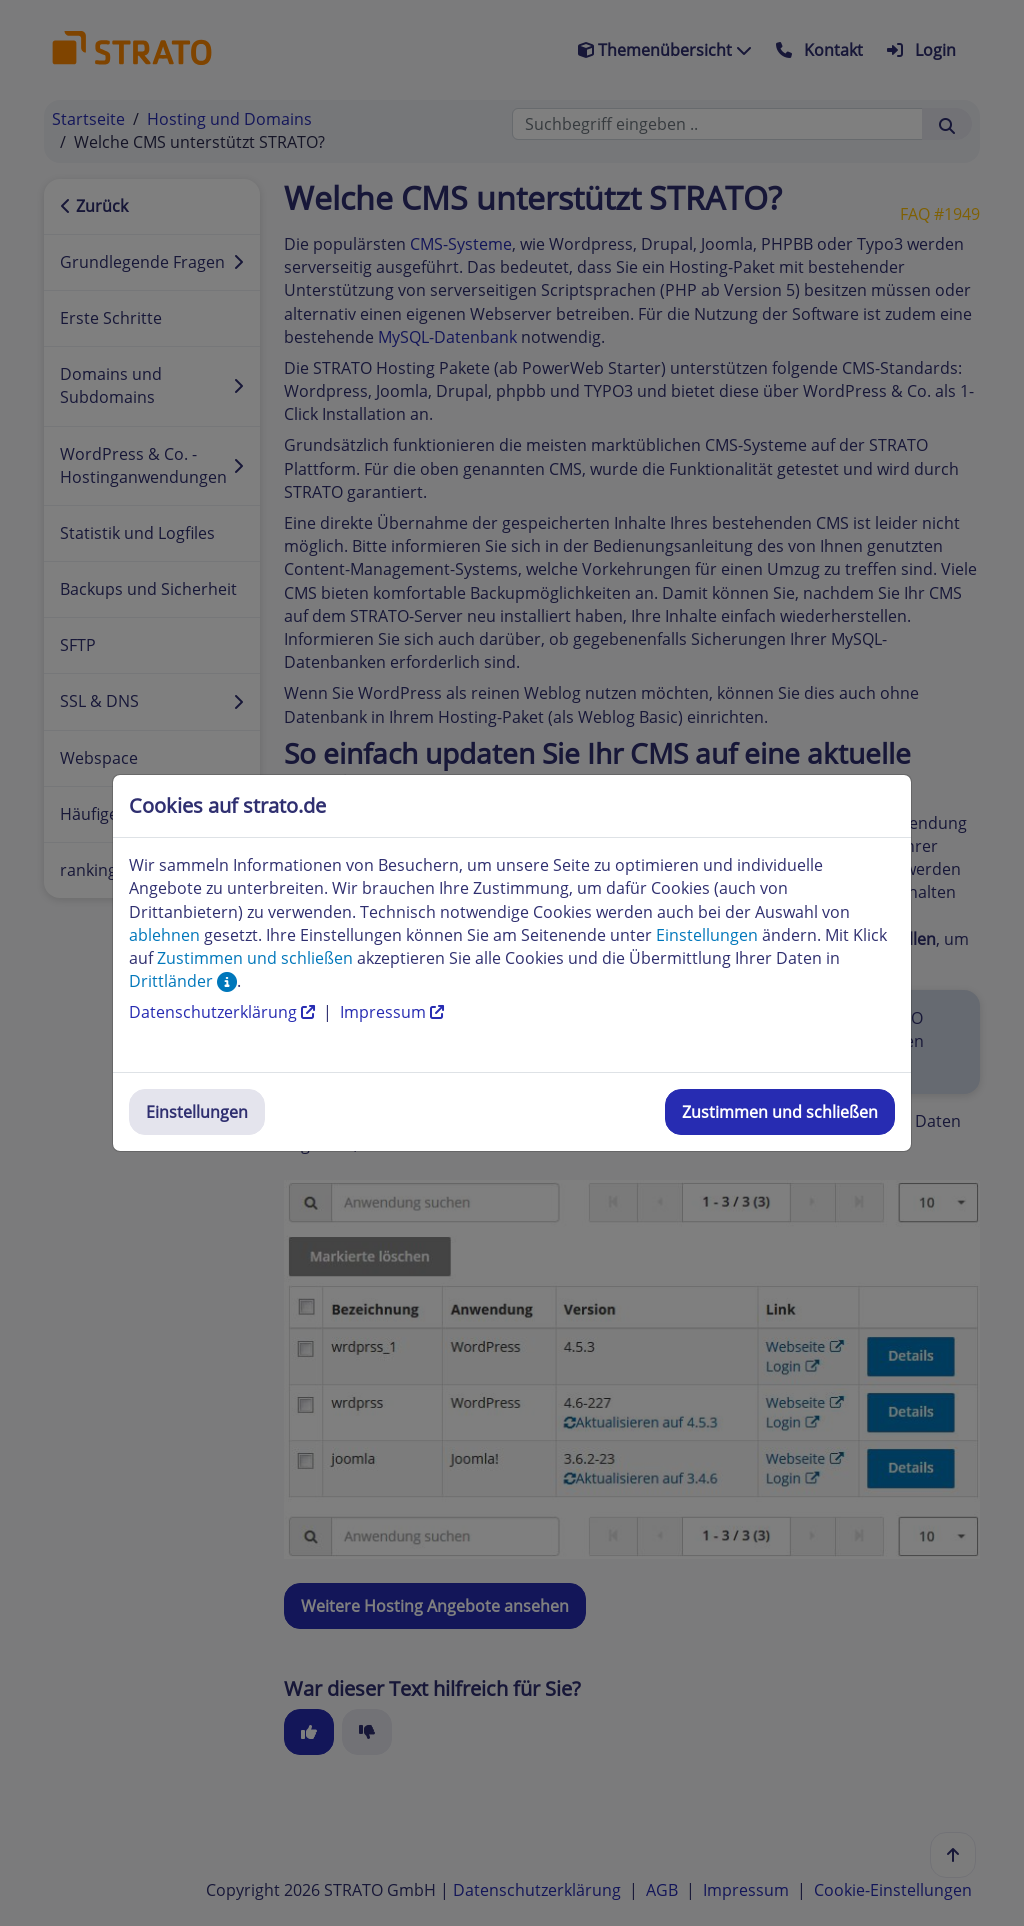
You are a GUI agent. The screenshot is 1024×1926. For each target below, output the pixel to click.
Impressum (392, 1012)
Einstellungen (197, 1112)
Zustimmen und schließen (780, 1112)
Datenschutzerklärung (224, 1012)
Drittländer (183, 981)
